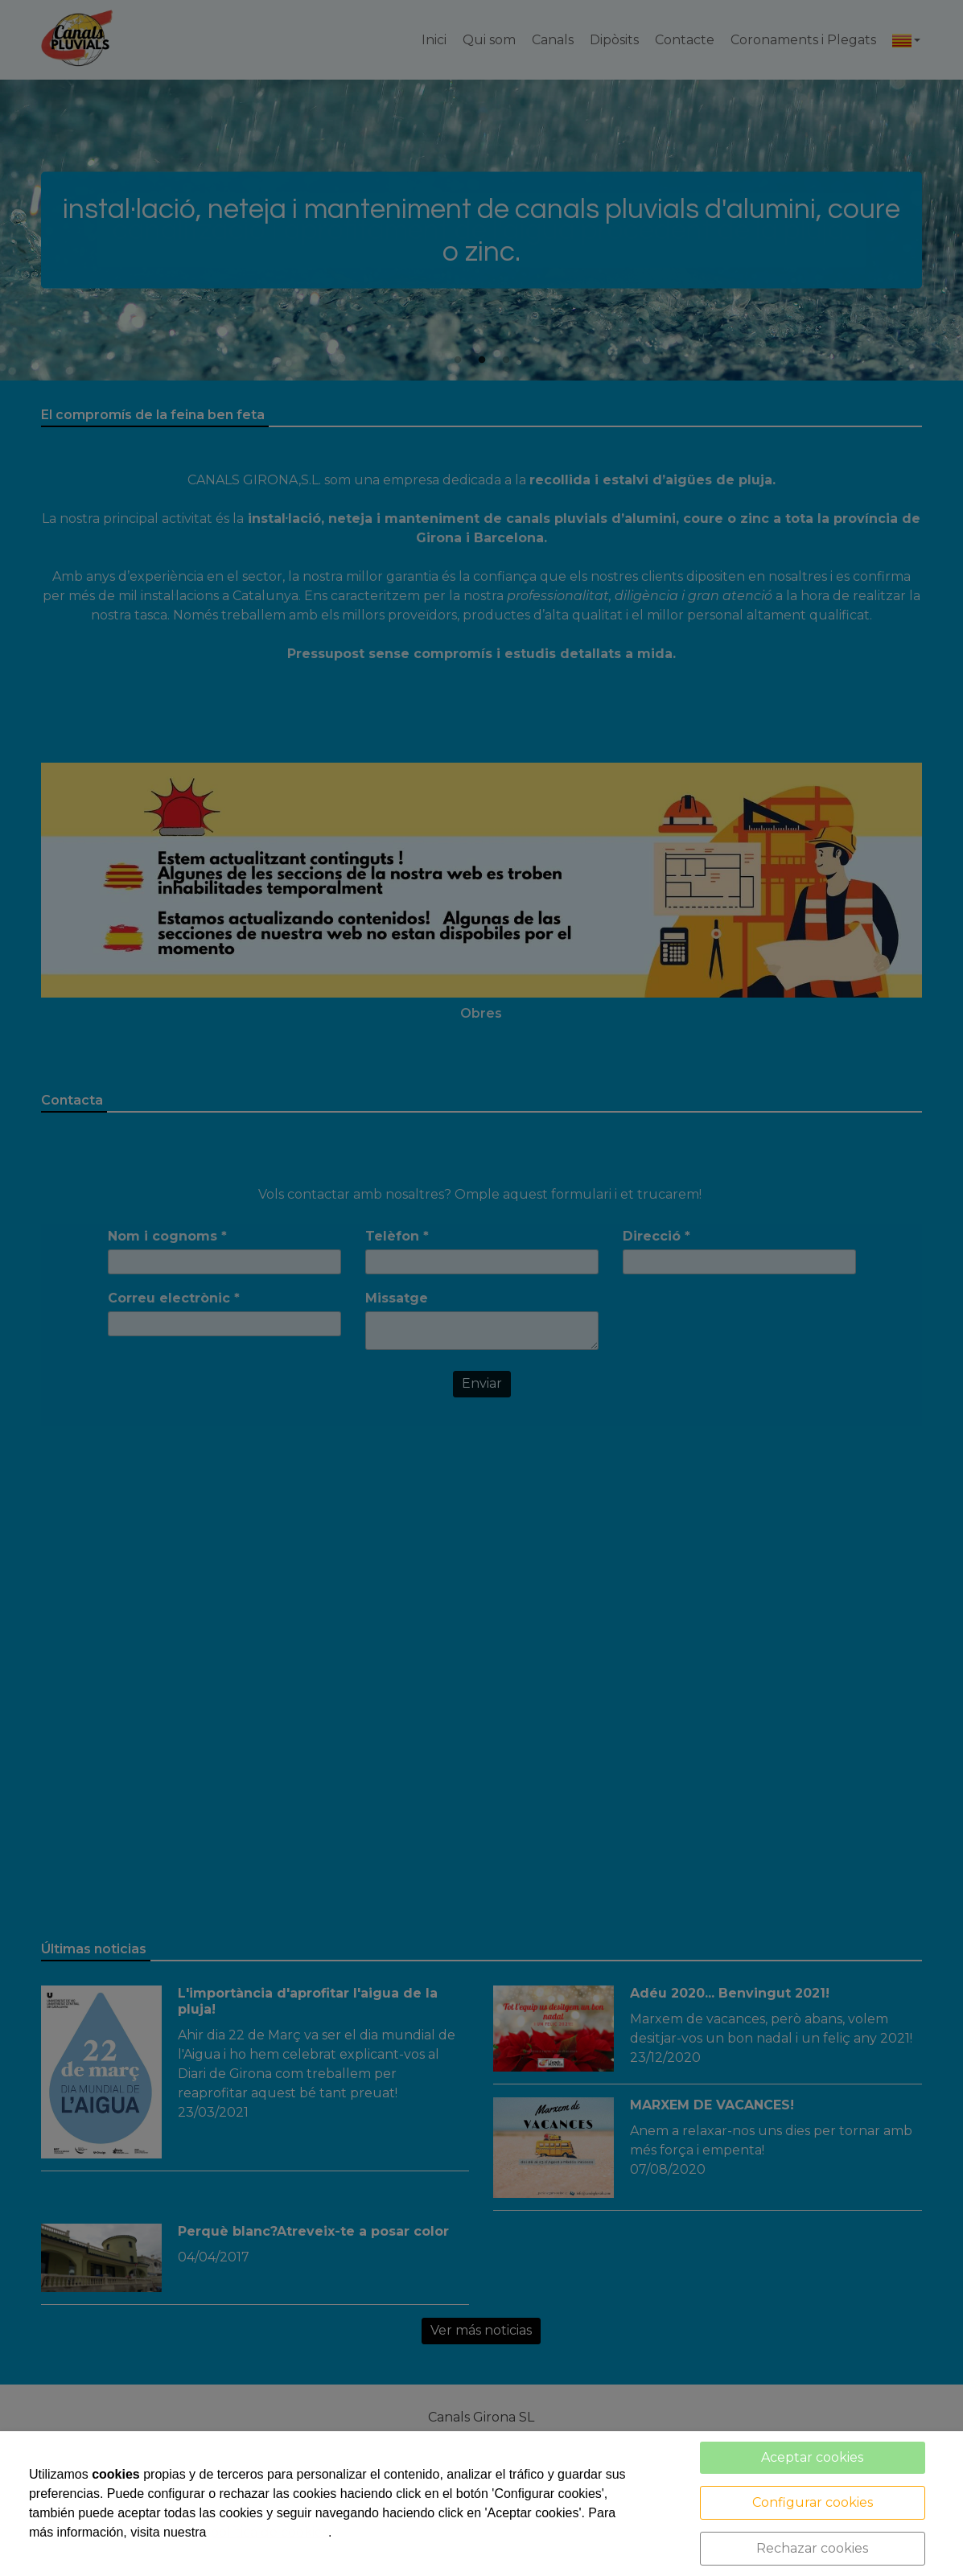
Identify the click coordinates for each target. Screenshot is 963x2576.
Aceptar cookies (812, 2457)
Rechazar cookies (812, 2548)
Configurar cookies (812, 2502)
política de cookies (269, 2532)
